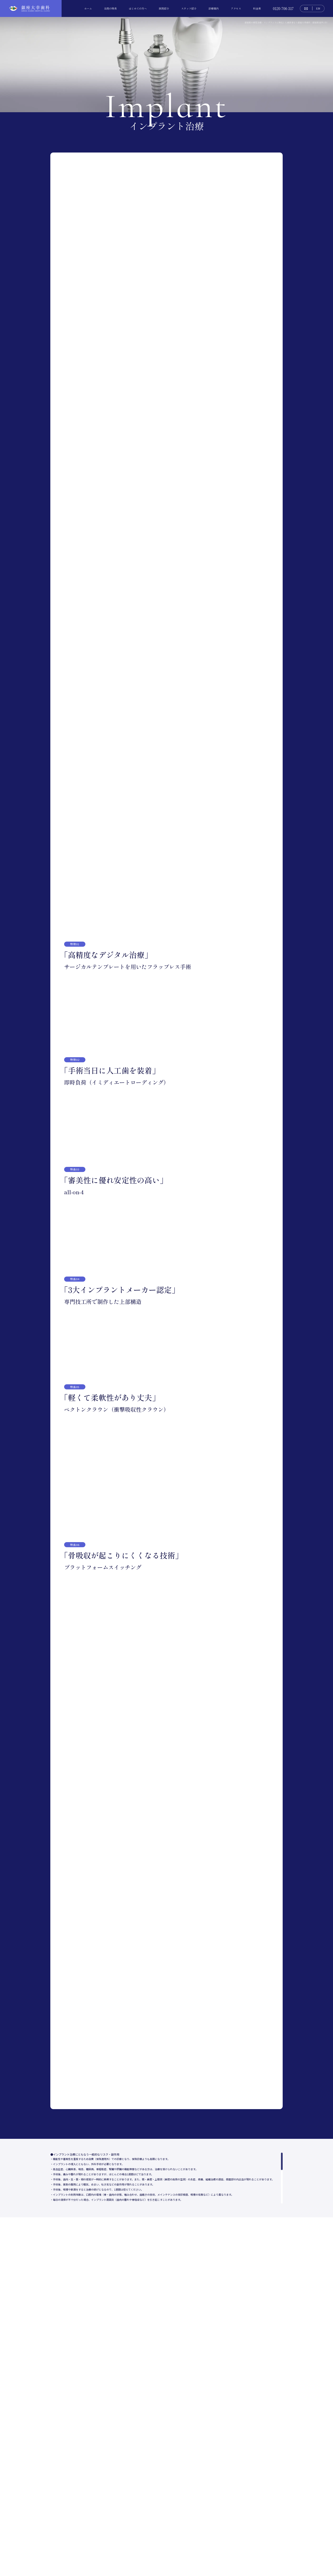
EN (318, 8)
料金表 (257, 8)
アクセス (236, 8)
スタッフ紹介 (188, 8)
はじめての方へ (138, 8)
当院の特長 (110, 8)
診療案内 (214, 8)
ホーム (88, 8)
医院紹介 (164, 8)
